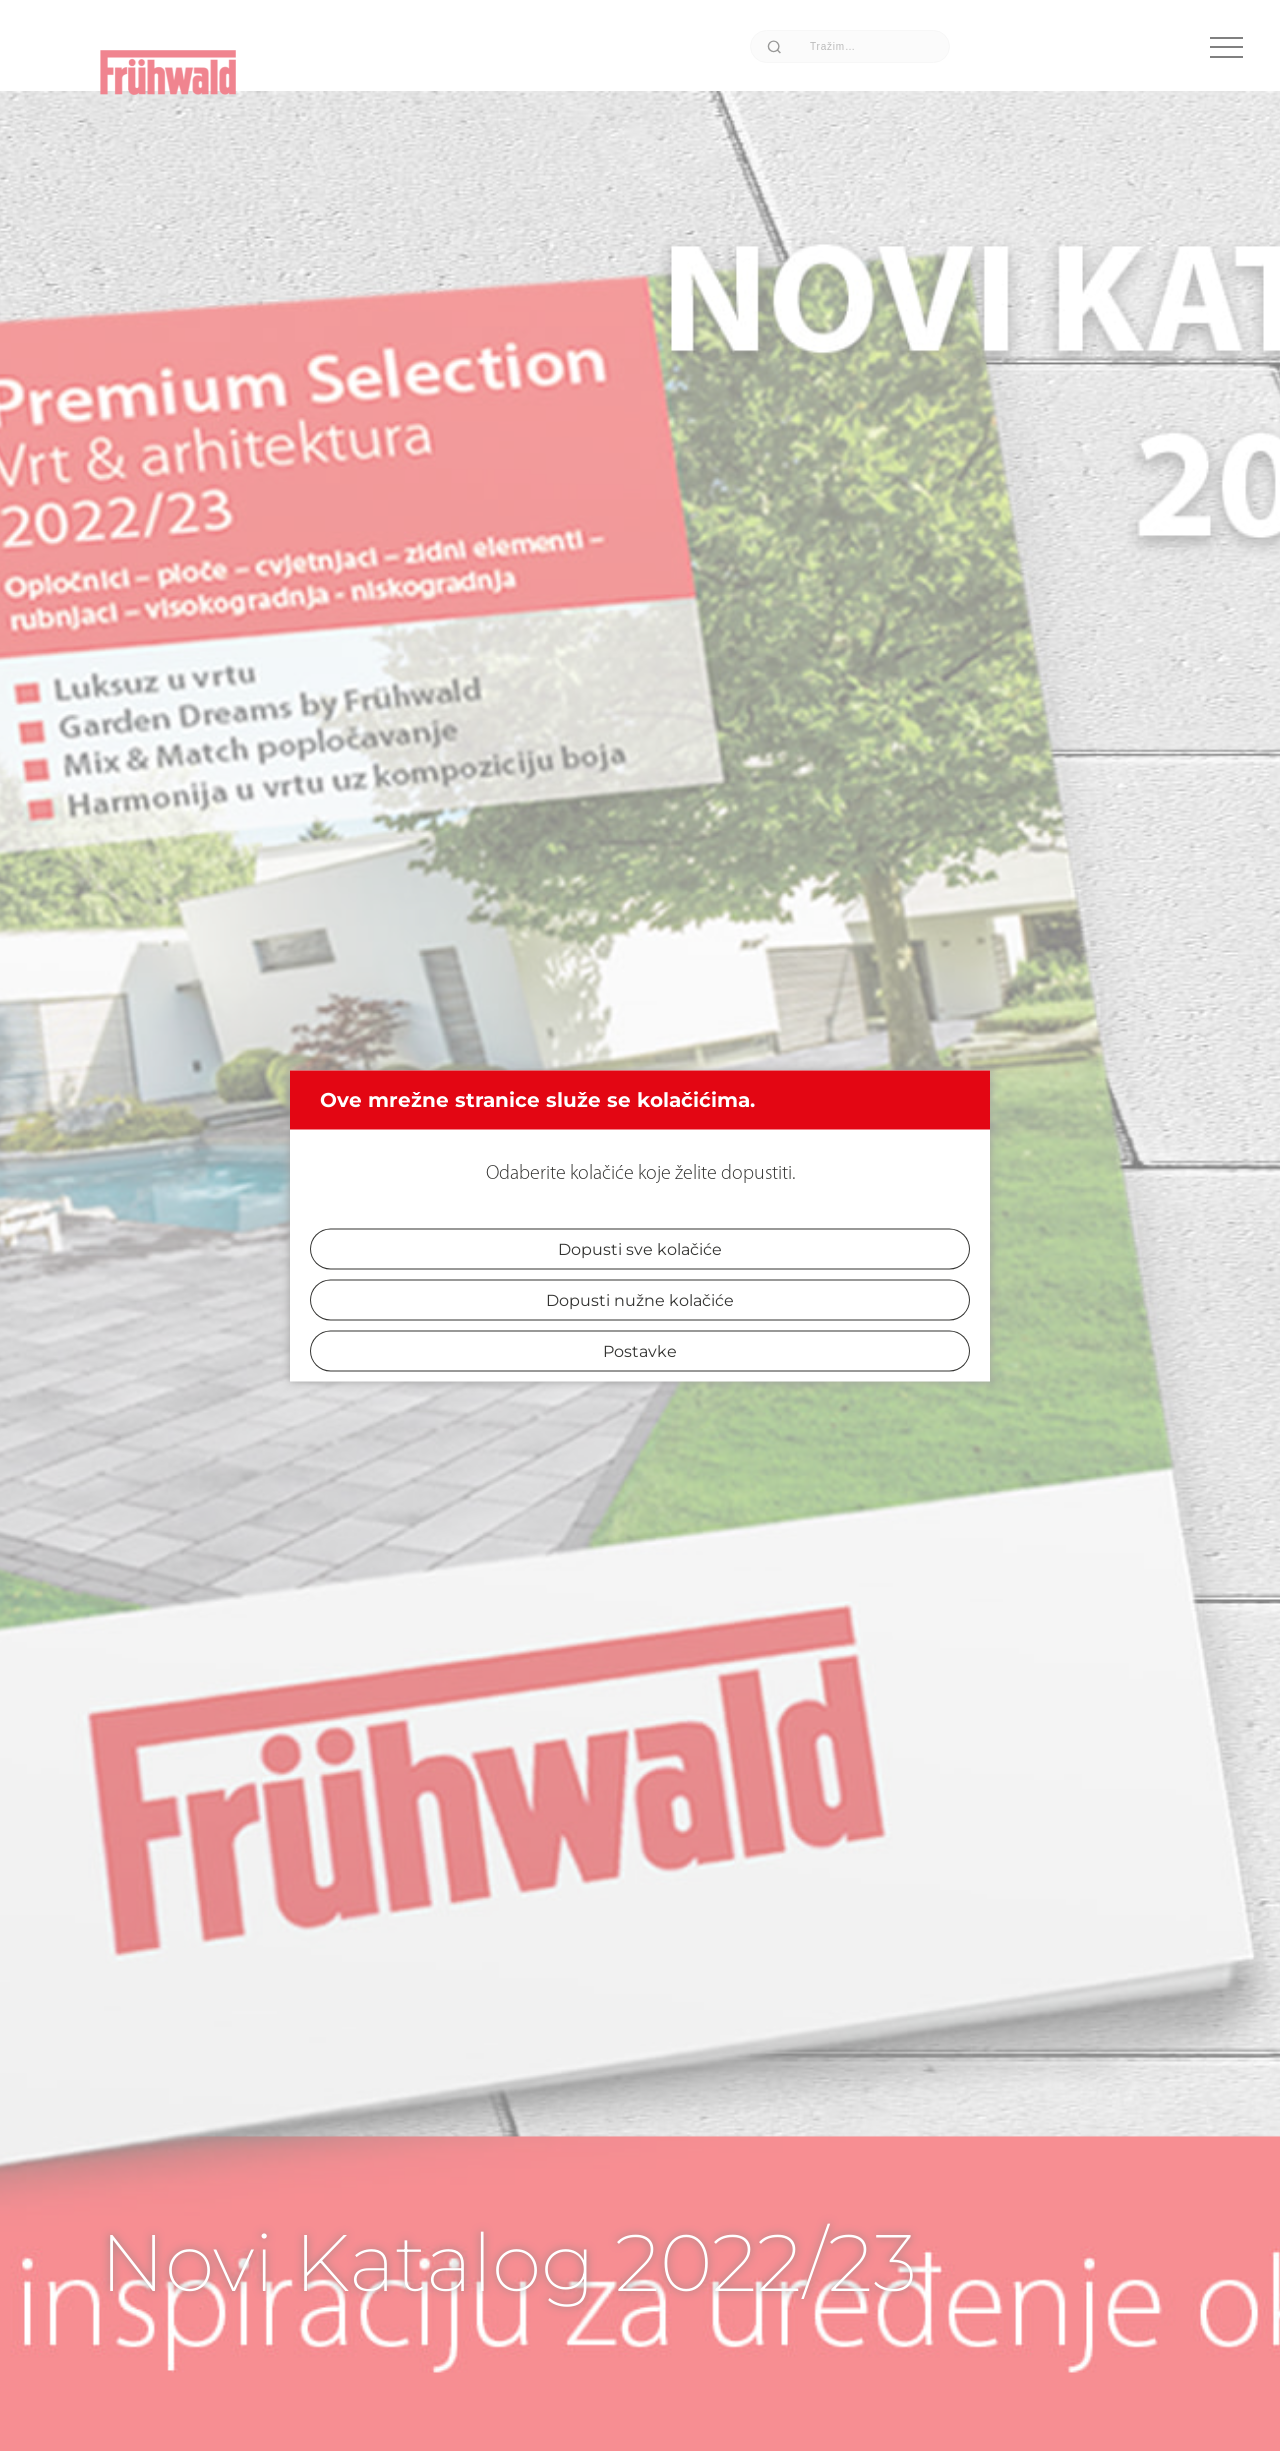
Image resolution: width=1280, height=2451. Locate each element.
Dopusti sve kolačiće (640, 1248)
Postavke (640, 1350)
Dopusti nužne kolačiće (640, 1299)
